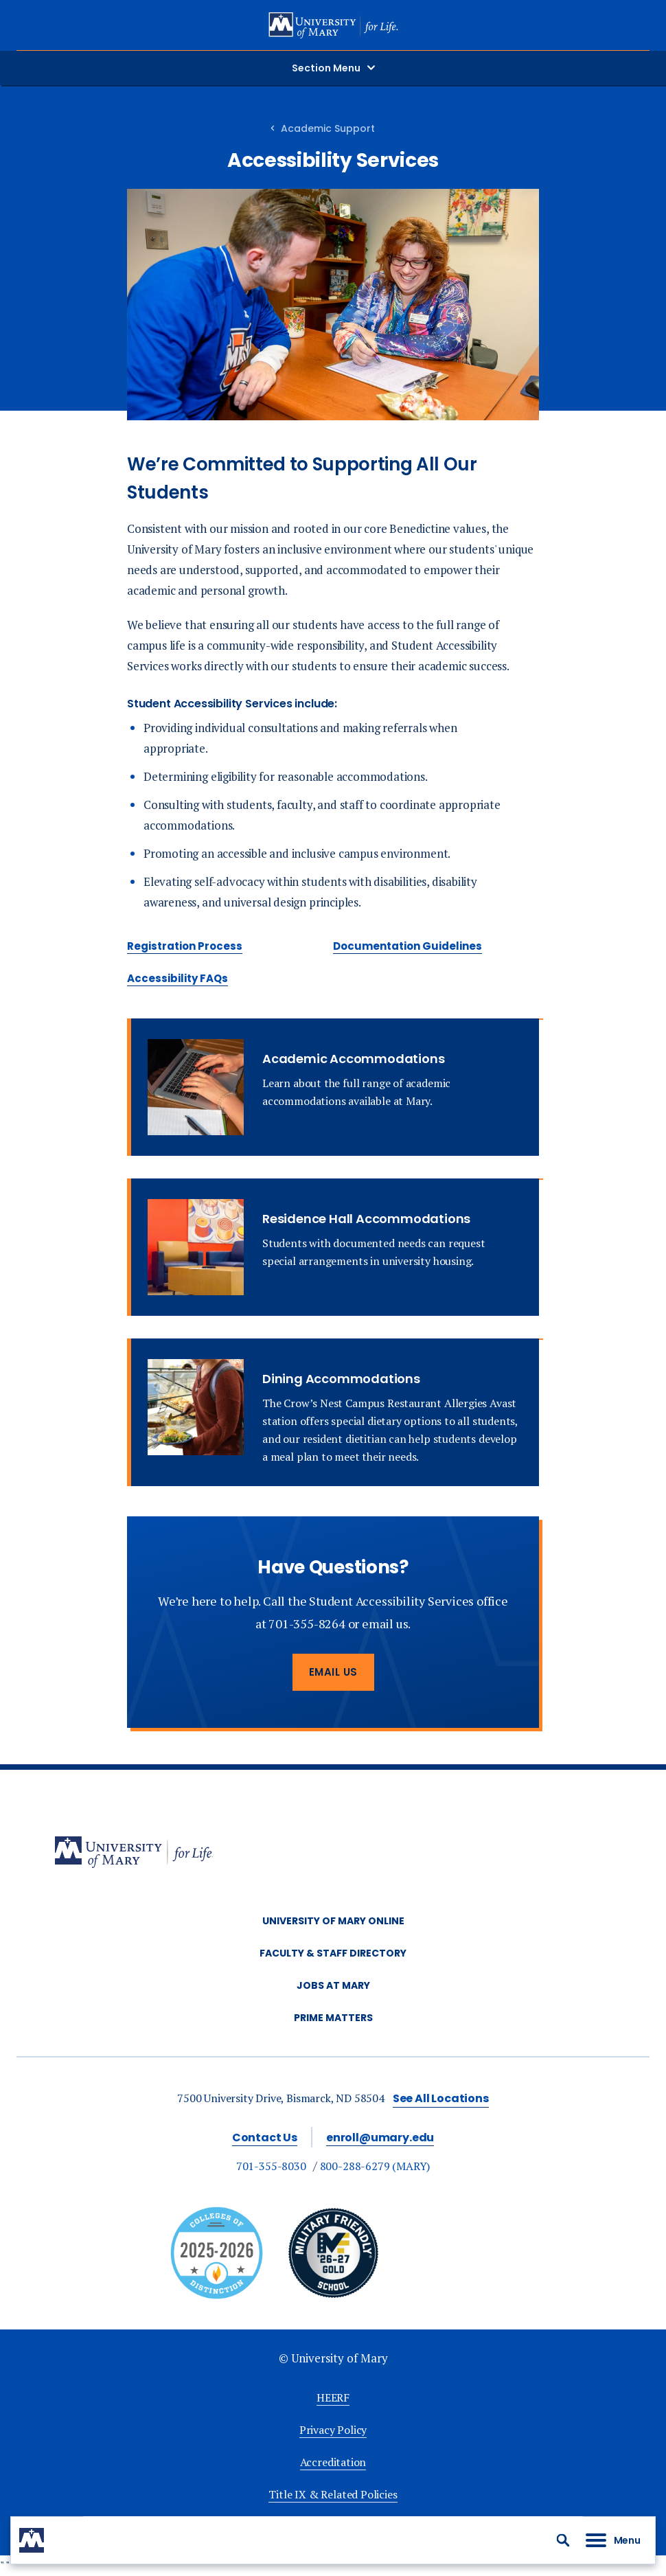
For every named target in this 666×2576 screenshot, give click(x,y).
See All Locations (441, 2098)
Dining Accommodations (341, 1378)
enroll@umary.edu (380, 2137)
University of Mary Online (333, 1921)
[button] (563, 2540)
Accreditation (333, 2462)
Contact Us (264, 2137)
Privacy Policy (333, 2429)
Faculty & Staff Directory (333, 1953)
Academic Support (328, 128)
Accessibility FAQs (177, 978)
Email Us (333, 1672)
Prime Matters (333, 2018)
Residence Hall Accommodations (366, 1218)
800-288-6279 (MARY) (375, 2166)
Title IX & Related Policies (332, 2494)
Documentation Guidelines (407, 946)
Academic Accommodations (353, 1058)
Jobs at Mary (333, 1985)
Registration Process (184, 946)
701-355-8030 (271, 2166)
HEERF (333, 2397)
